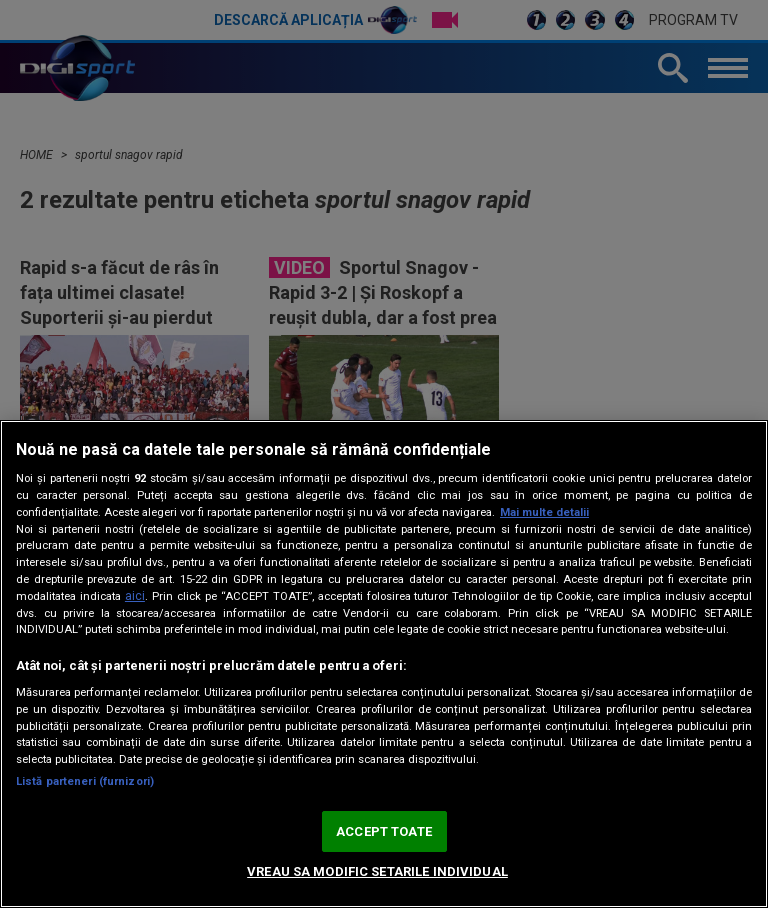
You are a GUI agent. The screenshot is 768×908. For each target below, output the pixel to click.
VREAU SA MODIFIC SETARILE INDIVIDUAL (377, 871)
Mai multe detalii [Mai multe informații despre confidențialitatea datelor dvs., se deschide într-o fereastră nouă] (544, 512)
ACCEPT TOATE (384, 831)
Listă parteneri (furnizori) (85, 781)
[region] (384, 664)
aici (135, 596)
